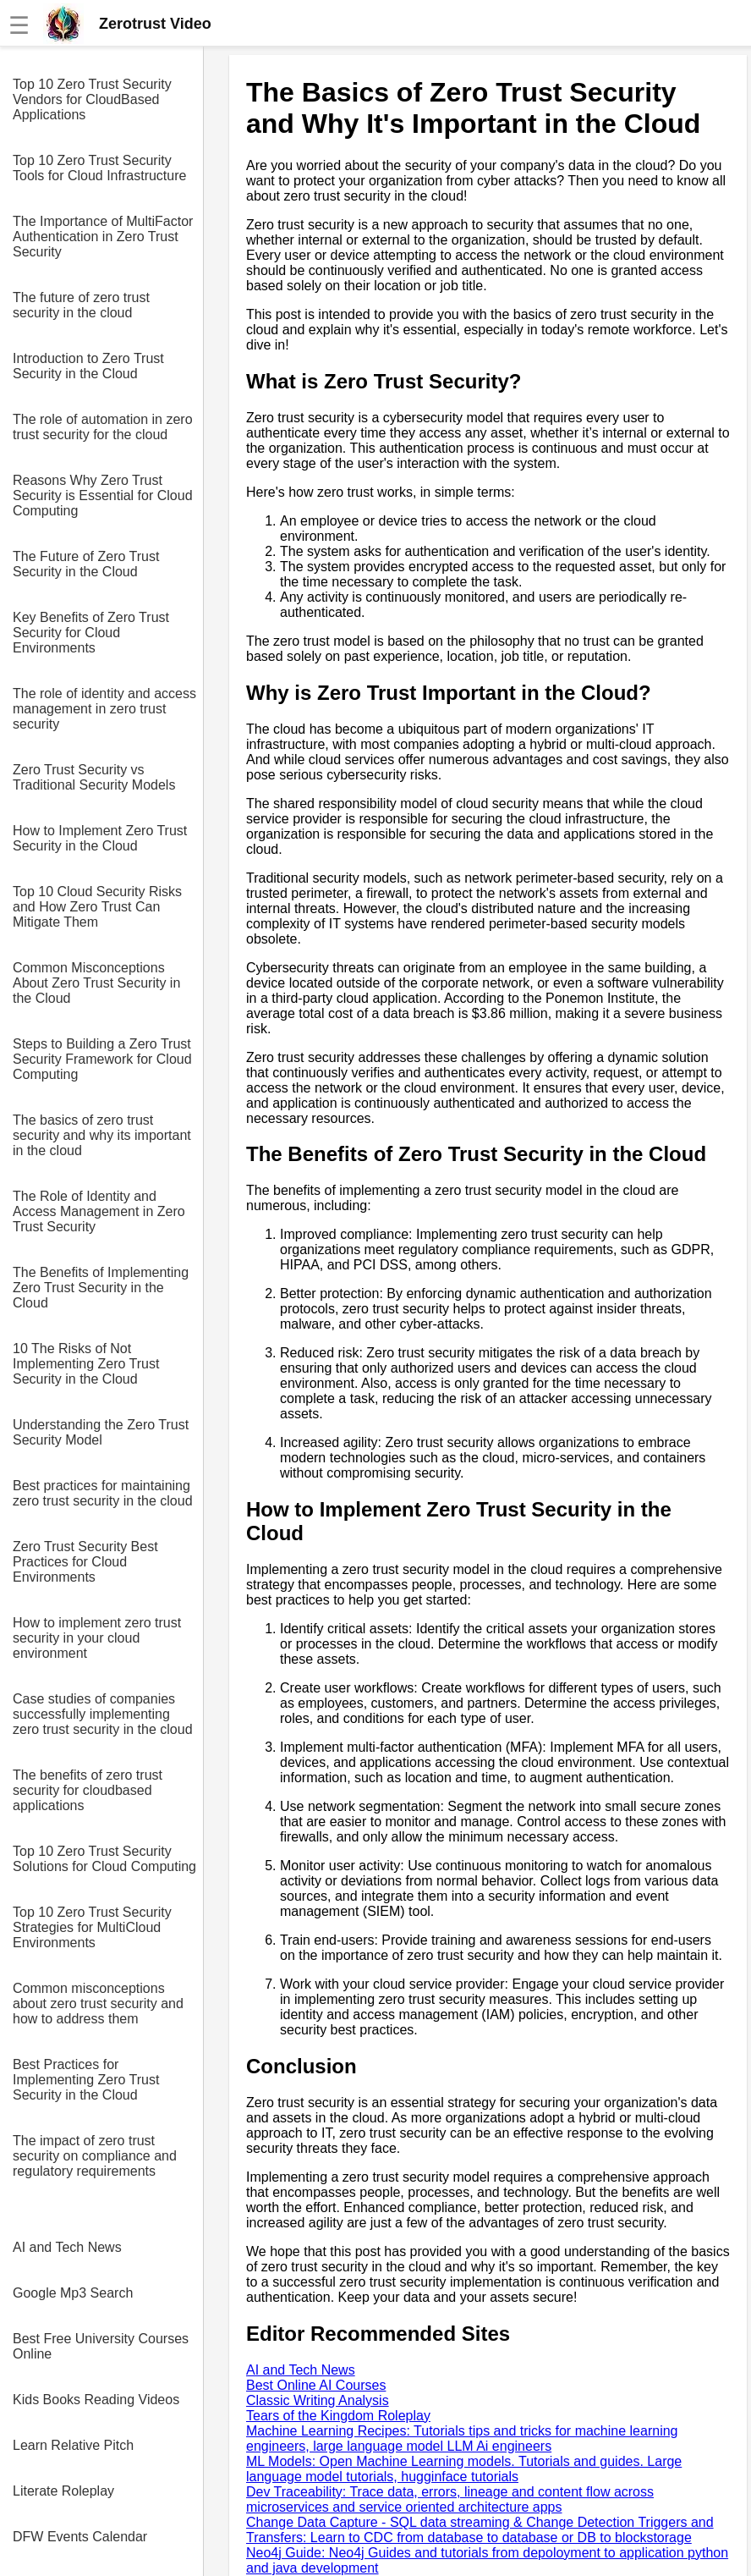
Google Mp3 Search (73, 2293)
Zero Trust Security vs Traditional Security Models (94, 777)
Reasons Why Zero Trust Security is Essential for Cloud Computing (103, 495)
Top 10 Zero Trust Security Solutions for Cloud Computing (104, 1859)
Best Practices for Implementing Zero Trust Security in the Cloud (86, 2079)
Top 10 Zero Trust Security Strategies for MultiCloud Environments (92, 1927)
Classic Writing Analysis (317, 2400)
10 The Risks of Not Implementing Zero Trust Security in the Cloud (86, 1363)
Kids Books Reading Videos (96, 2399)
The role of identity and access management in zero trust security (104, 708)
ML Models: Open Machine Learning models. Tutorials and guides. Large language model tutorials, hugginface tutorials (464, 2469)
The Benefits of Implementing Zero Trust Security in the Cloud (101, 1287)
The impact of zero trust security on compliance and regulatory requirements (95, 2155)
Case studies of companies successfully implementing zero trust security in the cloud (103, 1714)
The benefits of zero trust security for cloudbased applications (87, 1790)
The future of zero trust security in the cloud (81, 305)
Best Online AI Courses (316, 2385)
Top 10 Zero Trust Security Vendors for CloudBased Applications (92, 99)
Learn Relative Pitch (73, 2445)
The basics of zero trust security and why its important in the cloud (102, 1135)
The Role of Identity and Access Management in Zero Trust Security (99, 1211)
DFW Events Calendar (80, 2536)
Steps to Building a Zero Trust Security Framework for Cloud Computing (102, 1059)
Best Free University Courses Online (101, 2346)
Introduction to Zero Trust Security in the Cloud (88, 366)
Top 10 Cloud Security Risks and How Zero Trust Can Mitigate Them (97, 906)
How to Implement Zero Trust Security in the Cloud (100, 838)
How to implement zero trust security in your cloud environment (97, 1638)
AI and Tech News (67, 2247)
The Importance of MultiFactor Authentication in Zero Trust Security (103, 236)
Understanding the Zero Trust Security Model (101, 1432)
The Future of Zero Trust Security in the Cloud (86, 564)
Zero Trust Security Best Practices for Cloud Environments (85, 1561)
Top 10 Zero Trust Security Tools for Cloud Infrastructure (99, 168)
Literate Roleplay (63, 2491)
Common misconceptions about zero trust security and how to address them (98, 2003)
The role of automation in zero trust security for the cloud (103, 427)
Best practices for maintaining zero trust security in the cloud (103, 1493)
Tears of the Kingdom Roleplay (338, 2415)
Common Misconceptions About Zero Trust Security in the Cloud (96, 982)
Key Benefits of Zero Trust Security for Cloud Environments (91, 632)
